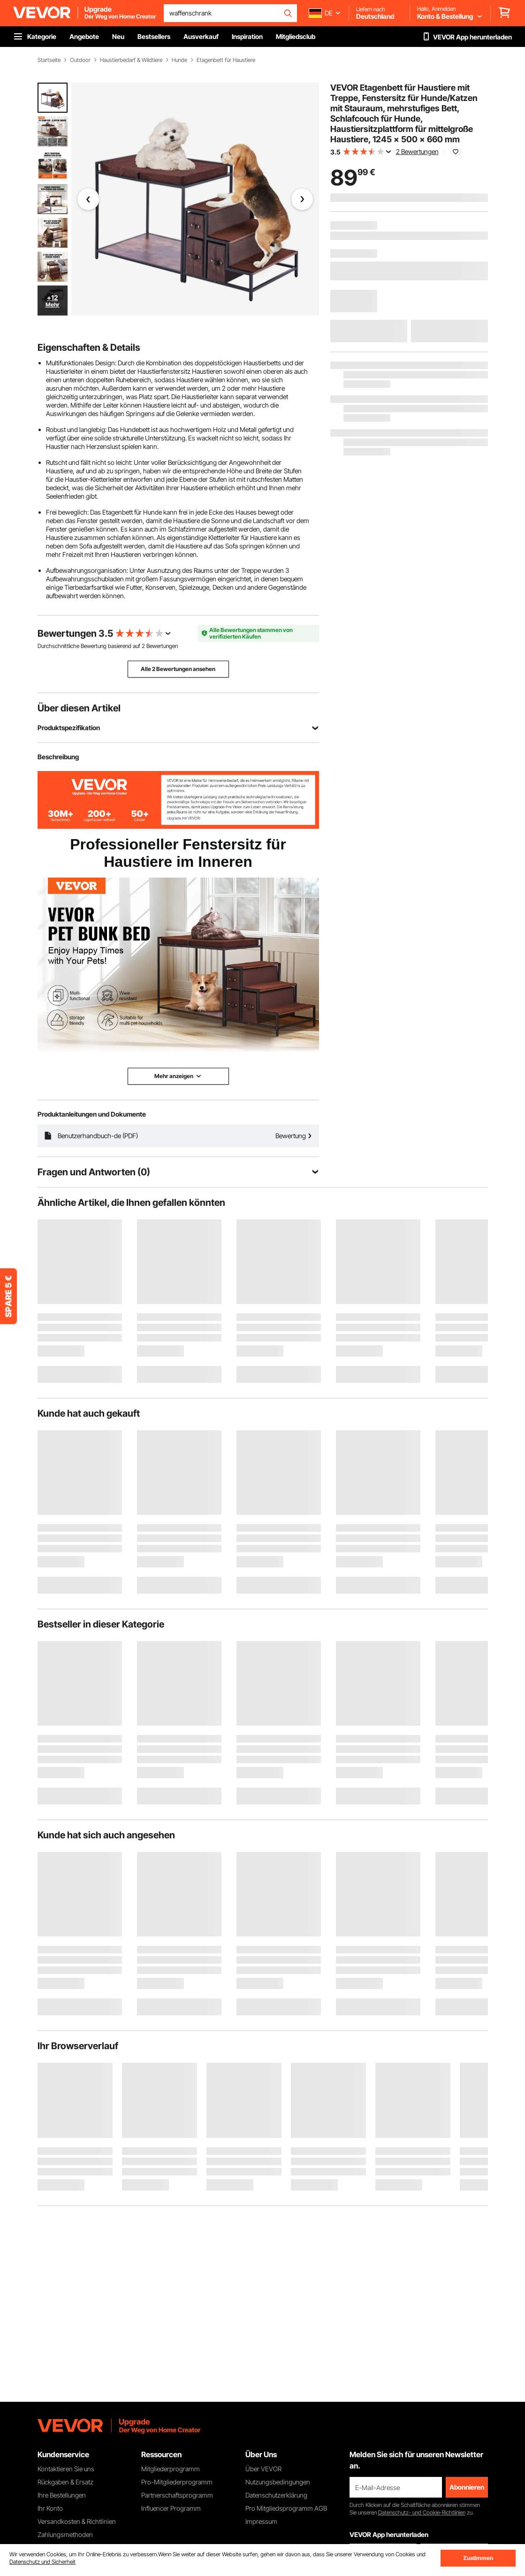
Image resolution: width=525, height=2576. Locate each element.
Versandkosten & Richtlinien (77, 2521)
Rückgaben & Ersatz (65, 2482)
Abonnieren (466, 2487)
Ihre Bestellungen (62, 2495)
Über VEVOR (263, 2469)
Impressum (261, 2521)
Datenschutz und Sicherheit (42, 2561)
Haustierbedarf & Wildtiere (131, 60)
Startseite (49, 60)
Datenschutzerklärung (276, 2495)
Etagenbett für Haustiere (226, 60)
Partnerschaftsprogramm (177, 2495)
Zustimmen (478, 2557)
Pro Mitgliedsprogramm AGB (286, 2508)
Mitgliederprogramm (170, 2469)
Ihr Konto (50, 2508)
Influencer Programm (171, 2508)
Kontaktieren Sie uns (66, 2469)
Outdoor (80, 60)
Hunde (179, 60)
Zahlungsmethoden (65, 2534)
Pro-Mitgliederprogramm (177, 2482)
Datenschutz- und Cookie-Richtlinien (421, 2512)
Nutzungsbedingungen (277, 2482)
